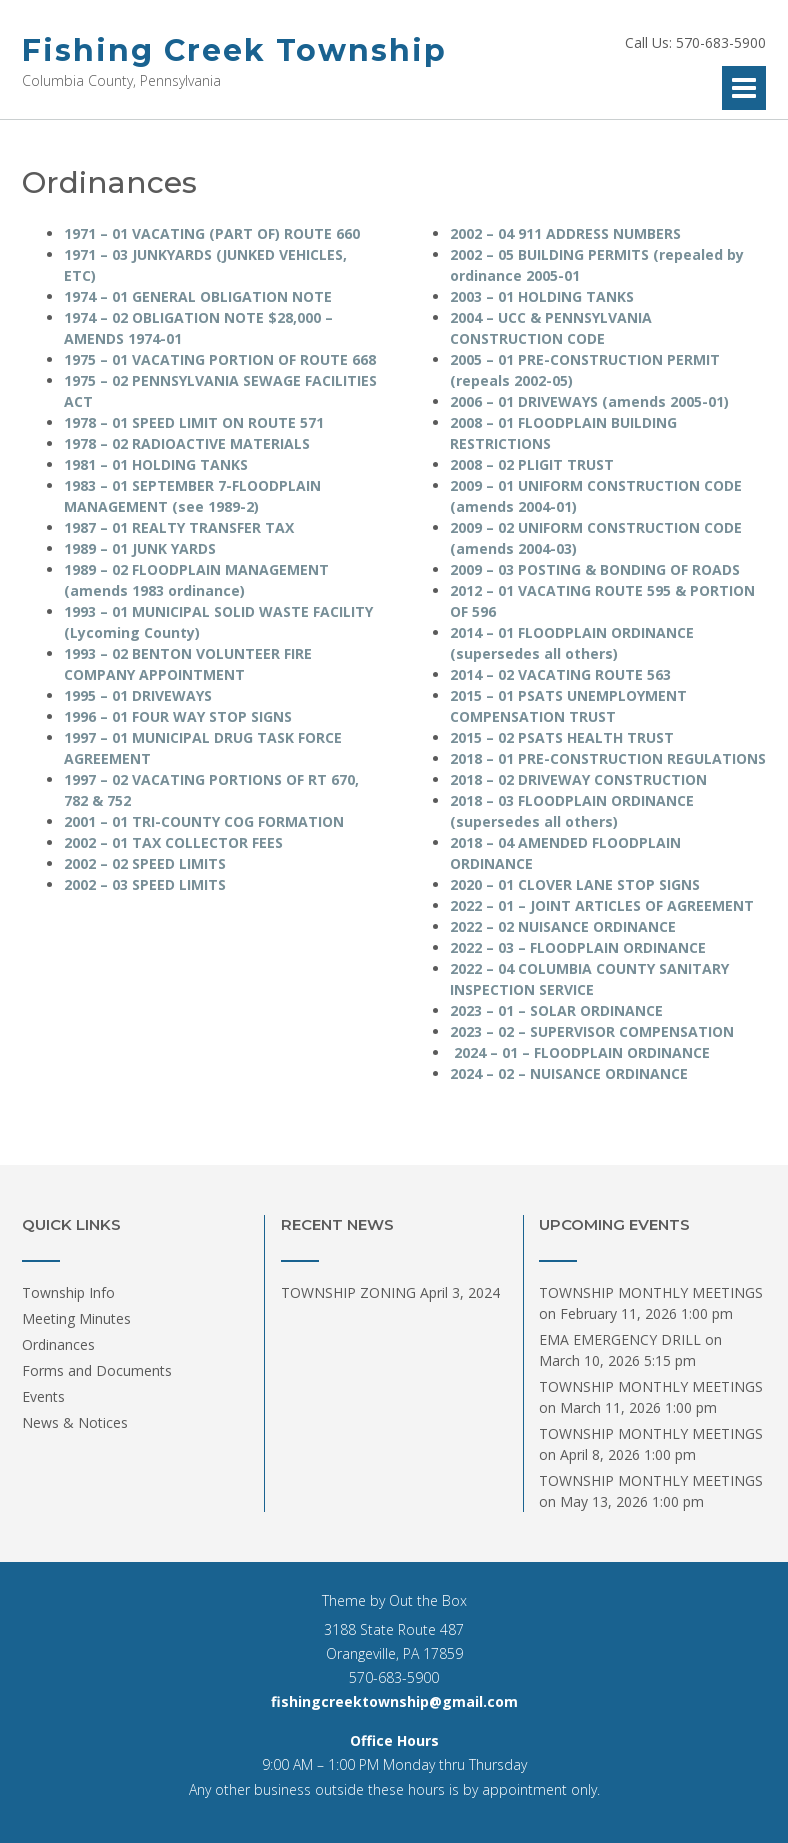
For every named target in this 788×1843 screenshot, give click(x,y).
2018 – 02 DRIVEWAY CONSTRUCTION (578, 779)
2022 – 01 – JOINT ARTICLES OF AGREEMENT (602, 905)
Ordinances (58, 1344)
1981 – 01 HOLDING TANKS (156, 464)
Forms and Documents (97, 1370)
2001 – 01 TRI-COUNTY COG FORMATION (204, 821)
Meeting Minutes (76, 1318)
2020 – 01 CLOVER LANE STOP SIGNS (575, 884)
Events (43, 1396)
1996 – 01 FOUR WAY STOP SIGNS (178, 716)
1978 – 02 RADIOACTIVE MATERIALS (187, 443)
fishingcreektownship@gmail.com (394, 1701)
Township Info (68, 1292)
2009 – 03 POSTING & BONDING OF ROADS (595, 569)
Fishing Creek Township (234, 50)
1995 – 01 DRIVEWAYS (138, 695)
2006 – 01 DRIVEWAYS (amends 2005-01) (589, 401)
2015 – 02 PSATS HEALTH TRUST (562, 737)
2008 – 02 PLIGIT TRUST (532, 464)
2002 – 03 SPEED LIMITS (145, 884)
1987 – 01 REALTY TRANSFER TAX (179, 527)
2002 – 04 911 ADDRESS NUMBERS (565, 233)
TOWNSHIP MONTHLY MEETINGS (651, 1292)
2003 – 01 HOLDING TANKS (542, 296)
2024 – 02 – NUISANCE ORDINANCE (569, 1073)
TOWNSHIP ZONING (348, 1292)
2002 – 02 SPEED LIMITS (145, 863)
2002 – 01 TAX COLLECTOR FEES (173, 842)
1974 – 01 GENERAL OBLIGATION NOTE (198, 296)
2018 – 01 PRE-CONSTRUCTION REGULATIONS (608, 758)
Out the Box (428, 1600)
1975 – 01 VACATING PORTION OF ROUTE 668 (220, 359)
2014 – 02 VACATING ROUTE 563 (560, 674)
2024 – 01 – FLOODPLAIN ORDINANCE (582, 1052)
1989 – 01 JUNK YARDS (140, 548)
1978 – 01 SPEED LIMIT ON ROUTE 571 (194, 422)
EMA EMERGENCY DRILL (620, 1339)
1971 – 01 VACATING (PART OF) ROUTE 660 (212, 233)
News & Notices (75, 1422)
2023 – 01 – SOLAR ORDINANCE (556, 1010)
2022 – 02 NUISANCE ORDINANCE (563, 926)
